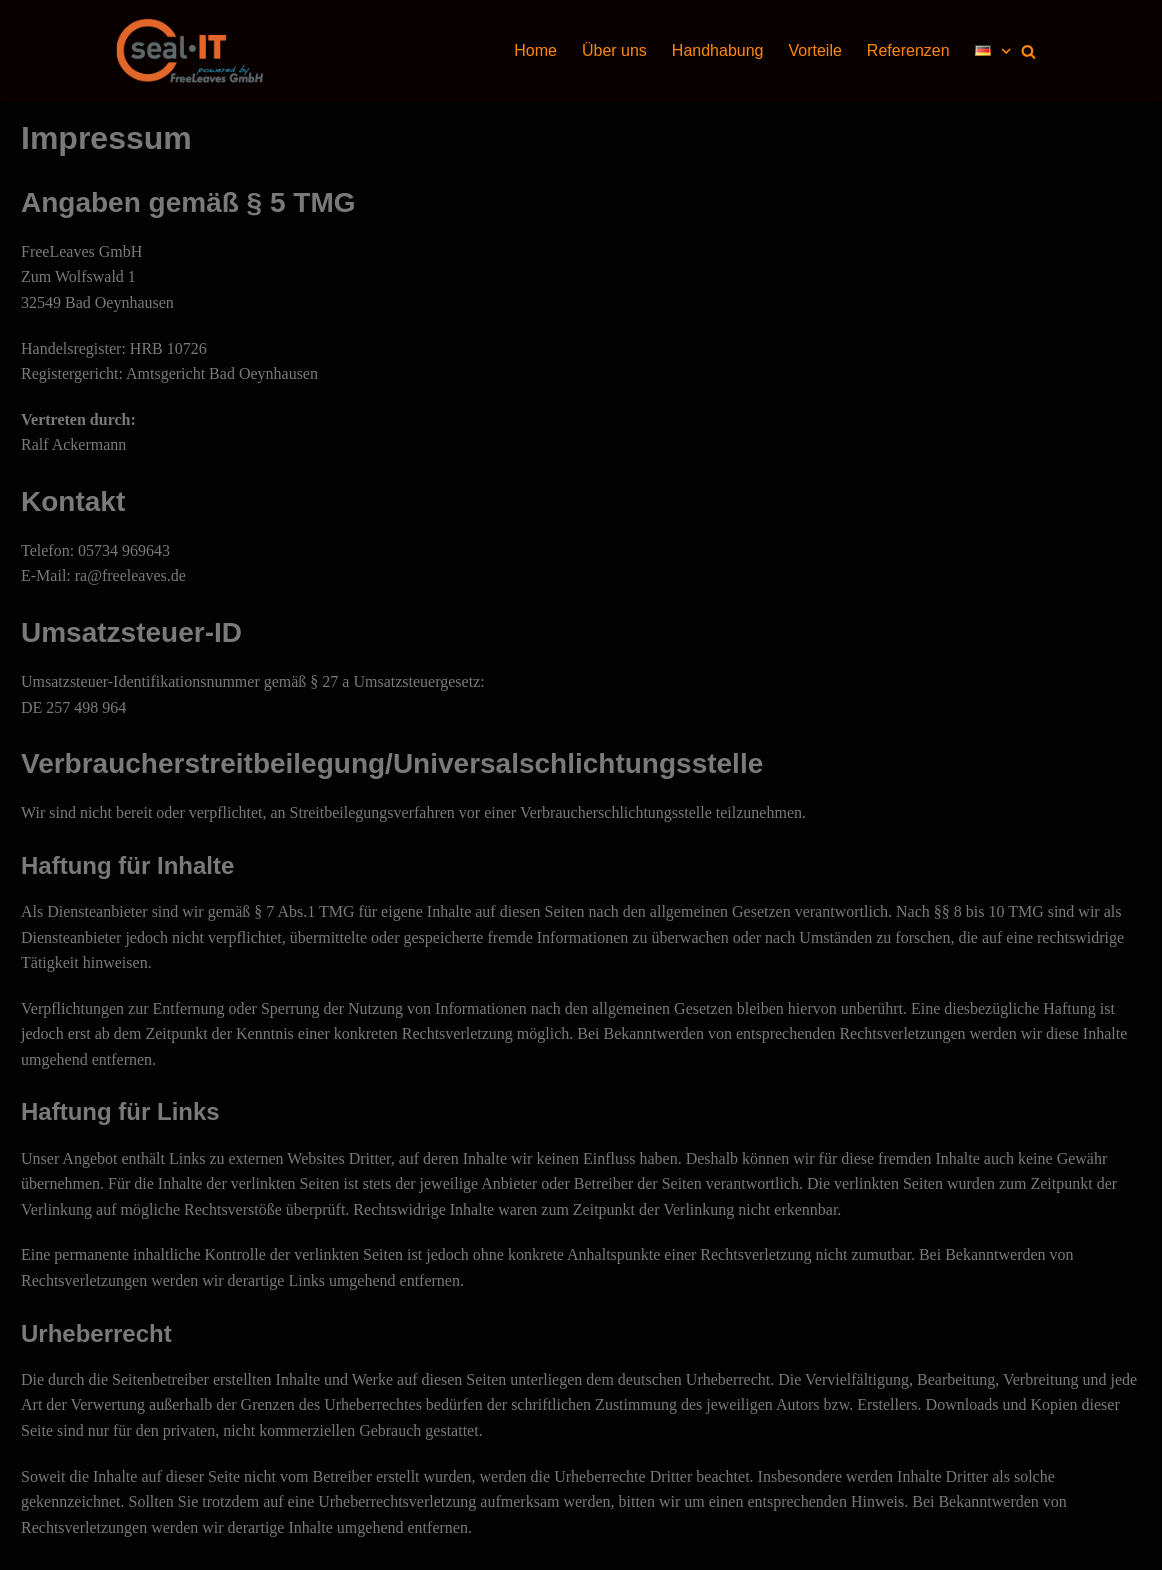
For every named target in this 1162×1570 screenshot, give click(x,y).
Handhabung (718, 50)
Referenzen (908, 50)
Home (535, 50)
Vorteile (814, 50)
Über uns (614, 50)
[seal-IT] (191, 51)
